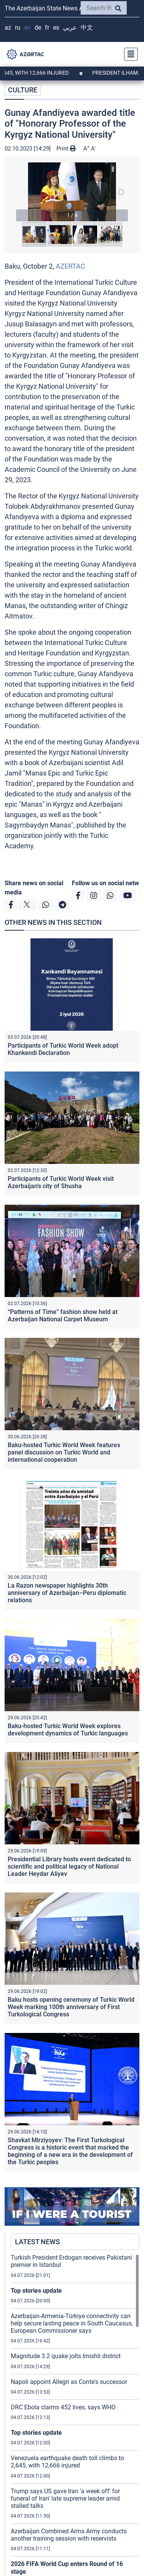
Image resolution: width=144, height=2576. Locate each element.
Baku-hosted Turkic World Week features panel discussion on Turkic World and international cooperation (64, 1452)
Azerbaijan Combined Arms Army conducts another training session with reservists (69, 2535)
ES (56, 27)
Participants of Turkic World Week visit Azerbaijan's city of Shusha (61, 1182)
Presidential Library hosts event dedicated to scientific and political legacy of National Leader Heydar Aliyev (69, 1866)
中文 (87, 27)
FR (47, 27)
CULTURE (22, 90)
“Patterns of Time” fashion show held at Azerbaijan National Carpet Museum (63, 1315)
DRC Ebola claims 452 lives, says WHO (63, 2407)
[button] (72, 191)
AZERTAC (70, 266)
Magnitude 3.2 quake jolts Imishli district (66, 2356)
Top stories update (36, 2290)
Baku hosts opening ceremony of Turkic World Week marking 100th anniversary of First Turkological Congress (71, 2007)
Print (66, 148)
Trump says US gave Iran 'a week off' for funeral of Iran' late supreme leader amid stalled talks (65, 2498)
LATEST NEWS (37, 2242)
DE (38, 27)
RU (17, 27)
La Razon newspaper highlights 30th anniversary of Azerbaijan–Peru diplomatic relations (67, 1593)
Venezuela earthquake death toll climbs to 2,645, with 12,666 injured (67, 2461)
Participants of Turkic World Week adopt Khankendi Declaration (63, 1049)
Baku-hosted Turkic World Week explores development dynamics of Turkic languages (68, 1729)
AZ (8, 27)
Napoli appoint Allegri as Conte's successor (69, 2381)
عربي (70, 27)
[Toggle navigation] (128, 54)
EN (27, 27)
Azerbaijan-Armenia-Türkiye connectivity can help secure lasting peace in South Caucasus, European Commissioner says (72, 2323)
